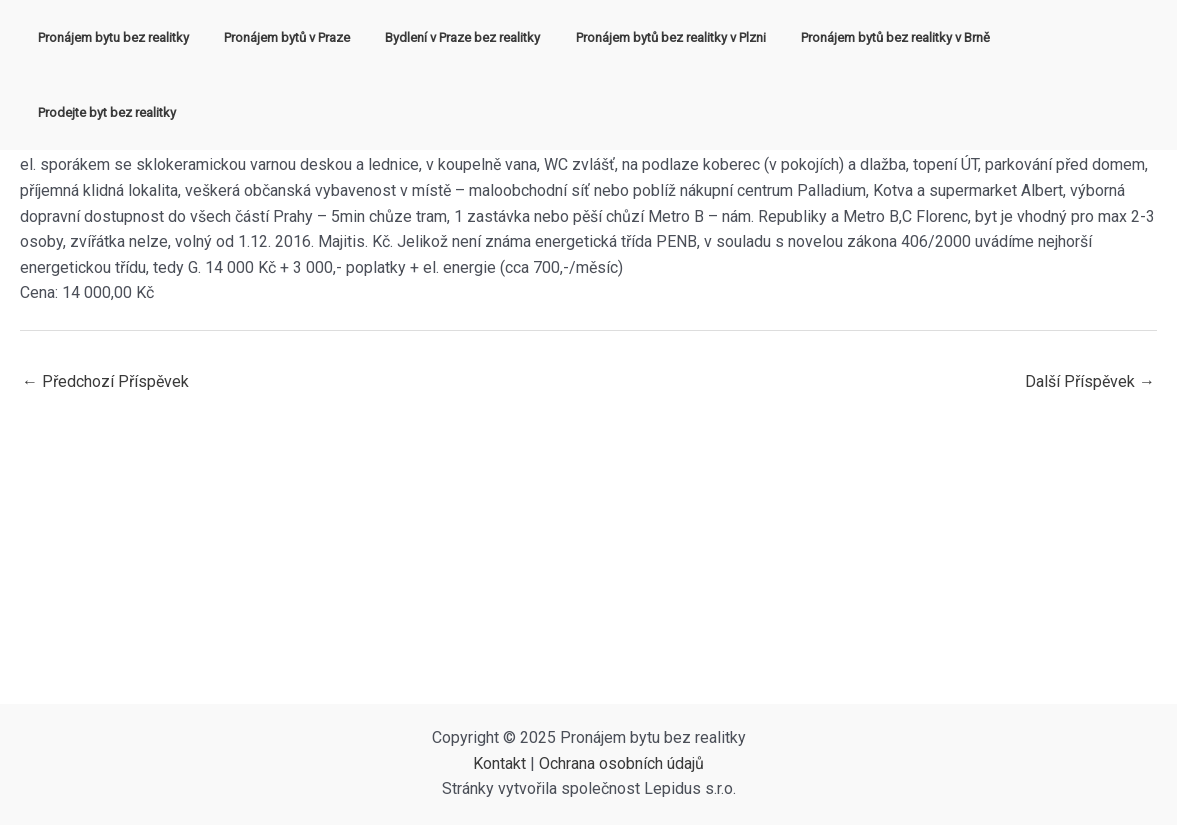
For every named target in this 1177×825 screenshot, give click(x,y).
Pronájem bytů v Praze (289, 37)
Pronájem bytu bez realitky (124, 37)
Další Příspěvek (1090, 381)
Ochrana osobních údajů (621, 763)
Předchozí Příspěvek (105, 381)
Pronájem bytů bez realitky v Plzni (654, 37)
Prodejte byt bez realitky (1059, 37)
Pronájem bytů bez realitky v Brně (869, 37)
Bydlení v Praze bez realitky (455, 37)
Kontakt (499, 763)
